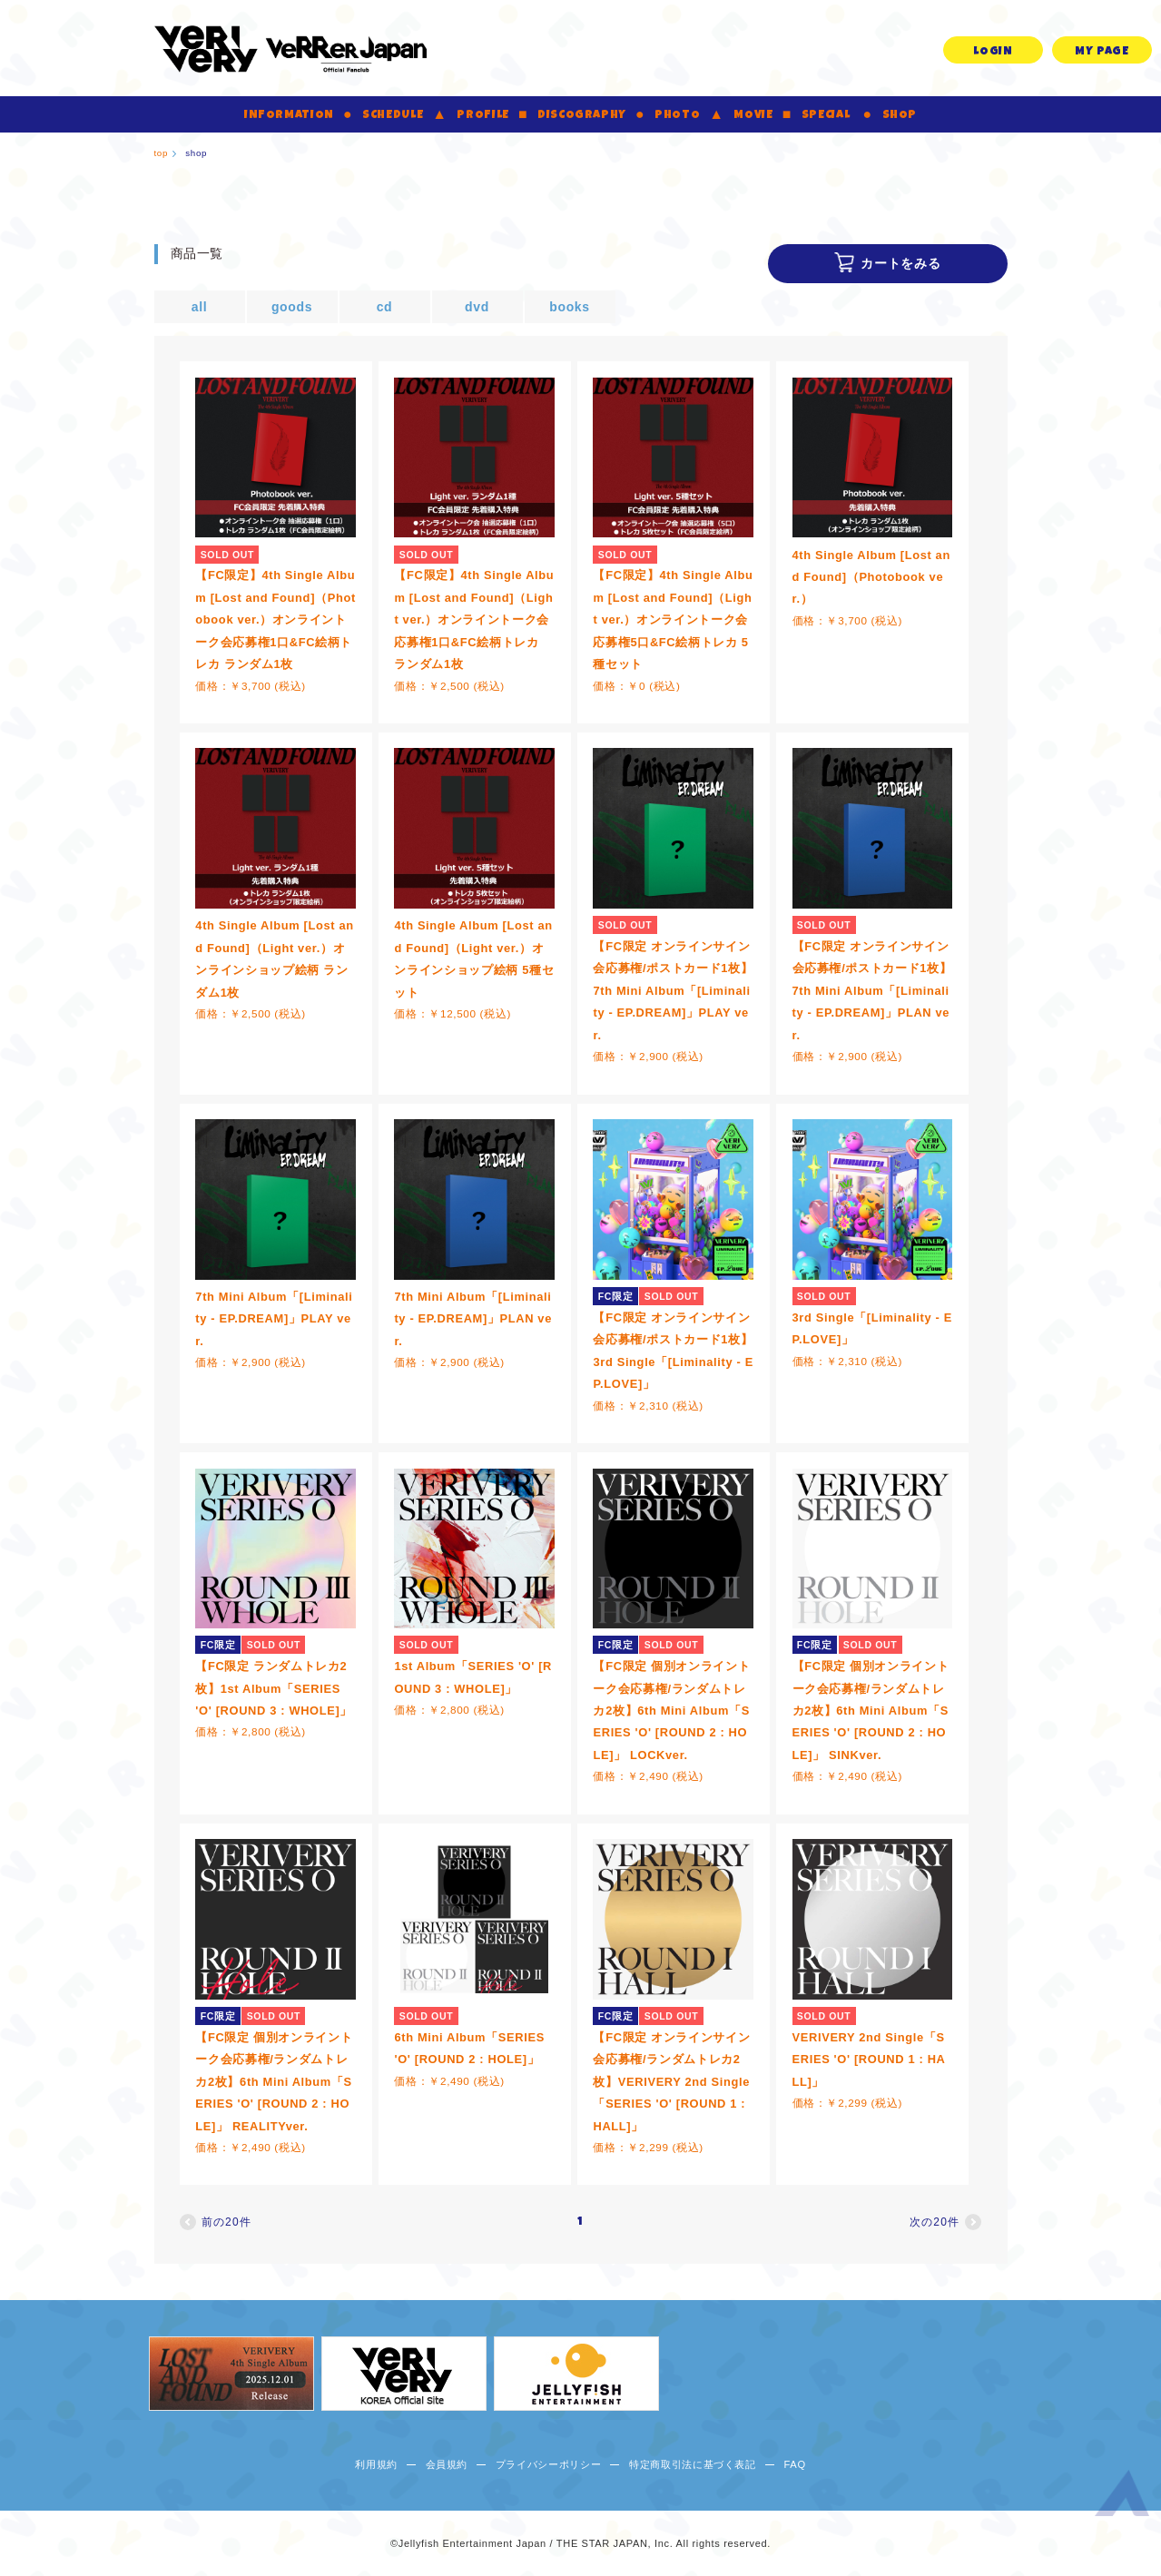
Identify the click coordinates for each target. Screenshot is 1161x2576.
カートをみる (900, 263)
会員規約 (447, 2464)
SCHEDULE (392, 116)
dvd (477, 307)
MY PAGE (1102, 52)
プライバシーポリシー (549, 2464)
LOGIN (992, 52)
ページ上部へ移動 (1122, 2497)
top (161, 153)
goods (291, 307)
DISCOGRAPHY (581, 116)
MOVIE (752, 116)
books (569, 307)
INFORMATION (289, 116)
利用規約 (376, 2464)
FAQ (794, 2464)
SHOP (900, 116)
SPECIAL (826, 116)
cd (385, 307)
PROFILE (483, 116)
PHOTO (677, 116)
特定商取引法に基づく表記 (692, 2464)
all (200, 307)
